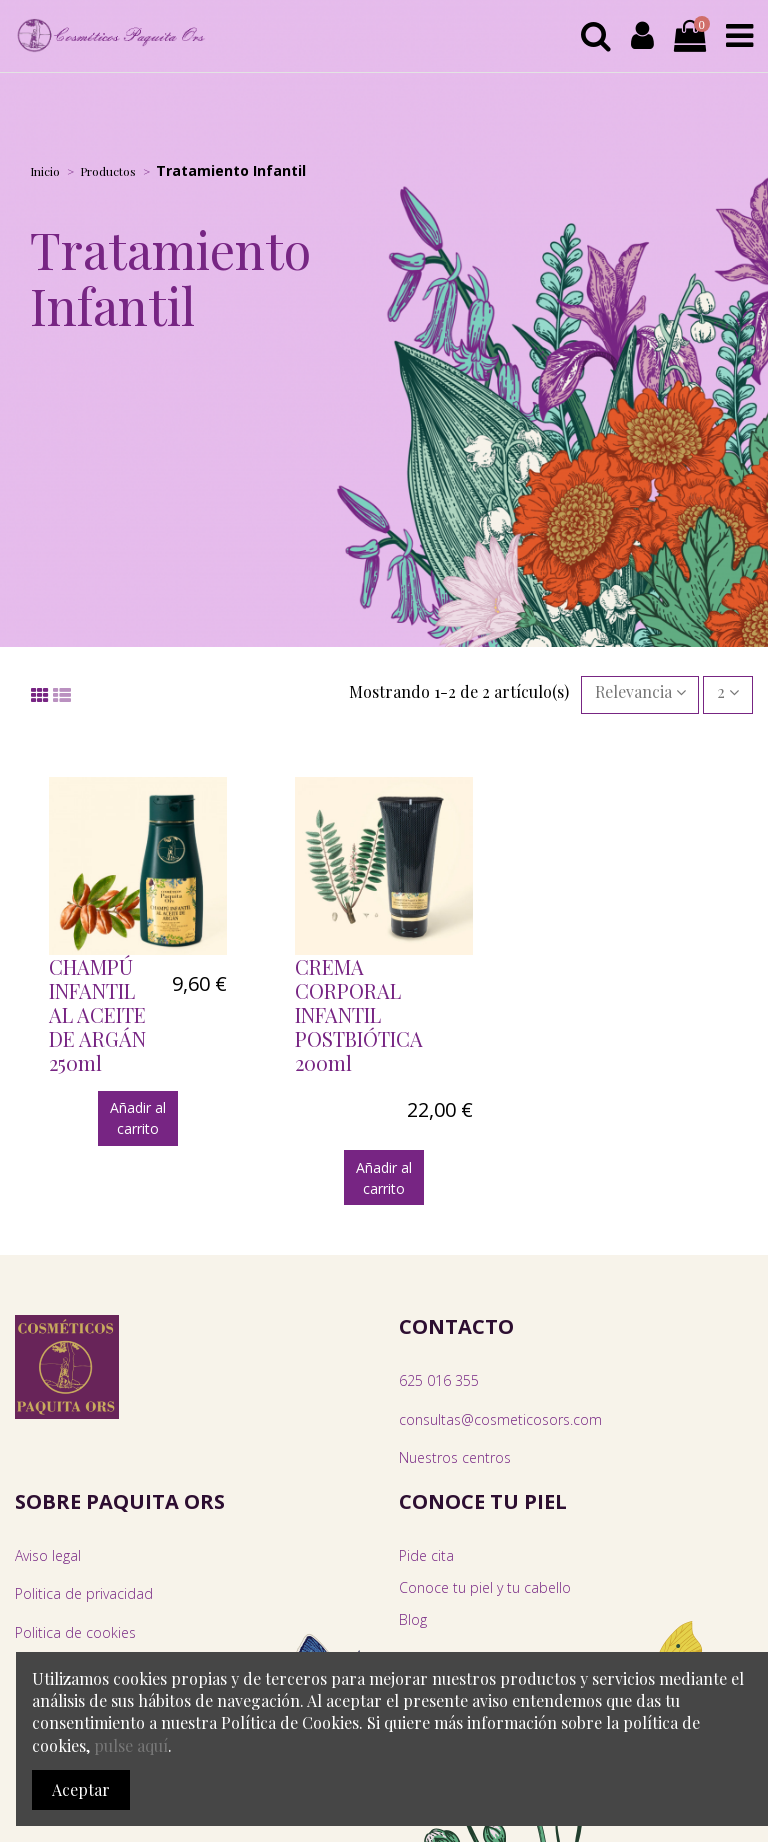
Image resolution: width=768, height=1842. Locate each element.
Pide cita (426, 1555)
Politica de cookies (75, 1632)
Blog (413, 1619)
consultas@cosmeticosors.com (500, 1419)
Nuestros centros (455, 1457)
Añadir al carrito (138, 1118)
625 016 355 (439, 1380)
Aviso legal (48, 1555)
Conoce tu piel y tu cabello (485, 1587)
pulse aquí (131, 1745)
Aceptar (81, 1789)
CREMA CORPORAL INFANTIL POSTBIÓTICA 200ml (359, 1014)
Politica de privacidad (84, 1593)
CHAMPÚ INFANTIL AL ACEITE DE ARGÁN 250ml (97, 1014)
